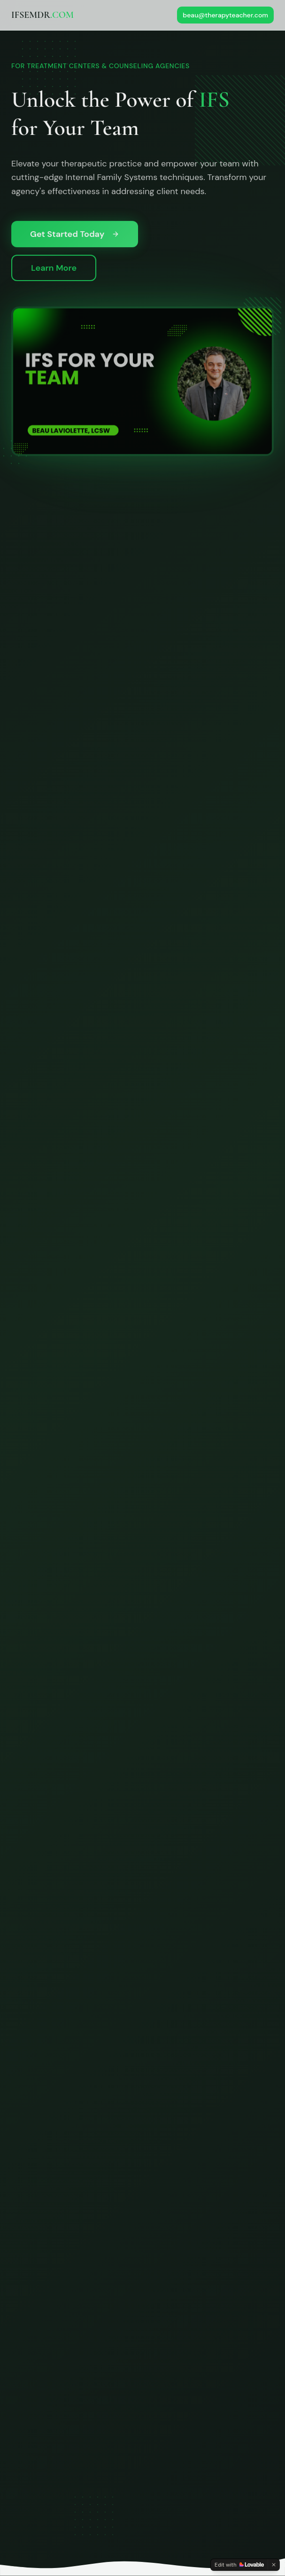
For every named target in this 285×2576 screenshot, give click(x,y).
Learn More (54, 270)
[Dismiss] (273, 2564)
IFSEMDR (42, 15)
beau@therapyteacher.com (225, 15)
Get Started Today (74, 236)
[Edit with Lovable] (239, 2564)
